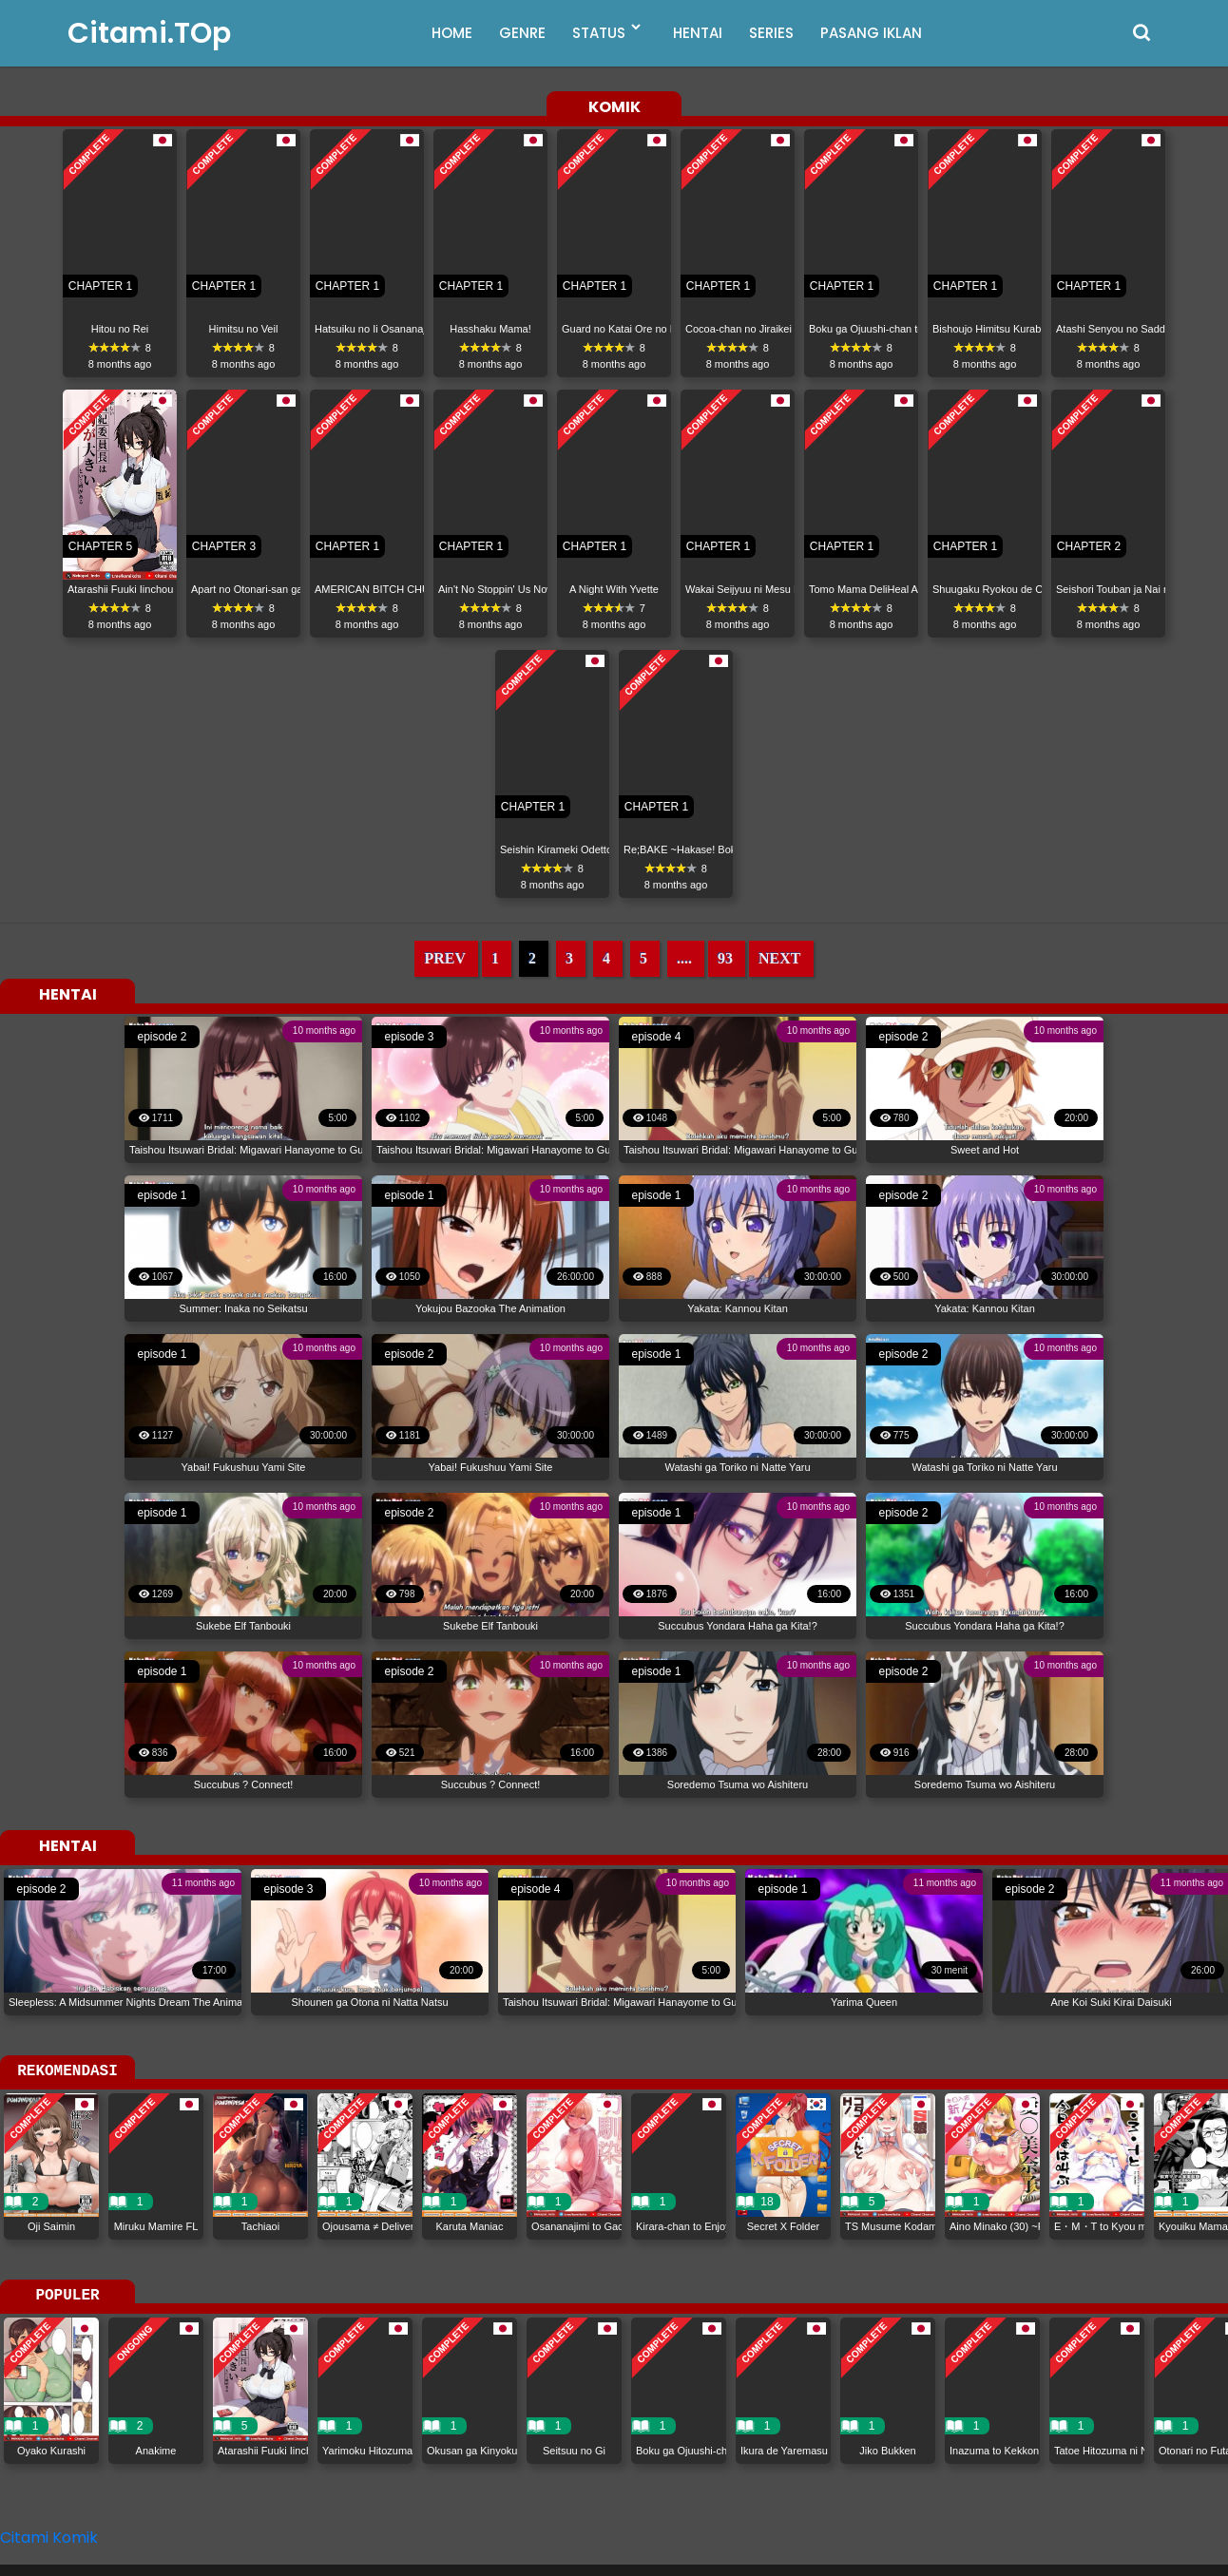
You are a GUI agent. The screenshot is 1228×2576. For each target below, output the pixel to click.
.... (684, 958)
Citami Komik (49, 2537)
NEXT (779, 958)
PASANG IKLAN (871, 33)
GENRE (522, 33)
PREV (445, 958)
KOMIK (614, 108)
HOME (452, 33)
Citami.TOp (149, 33)
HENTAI (697, 33)
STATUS (598, 33)
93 (725, 958)
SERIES (771, 33)
